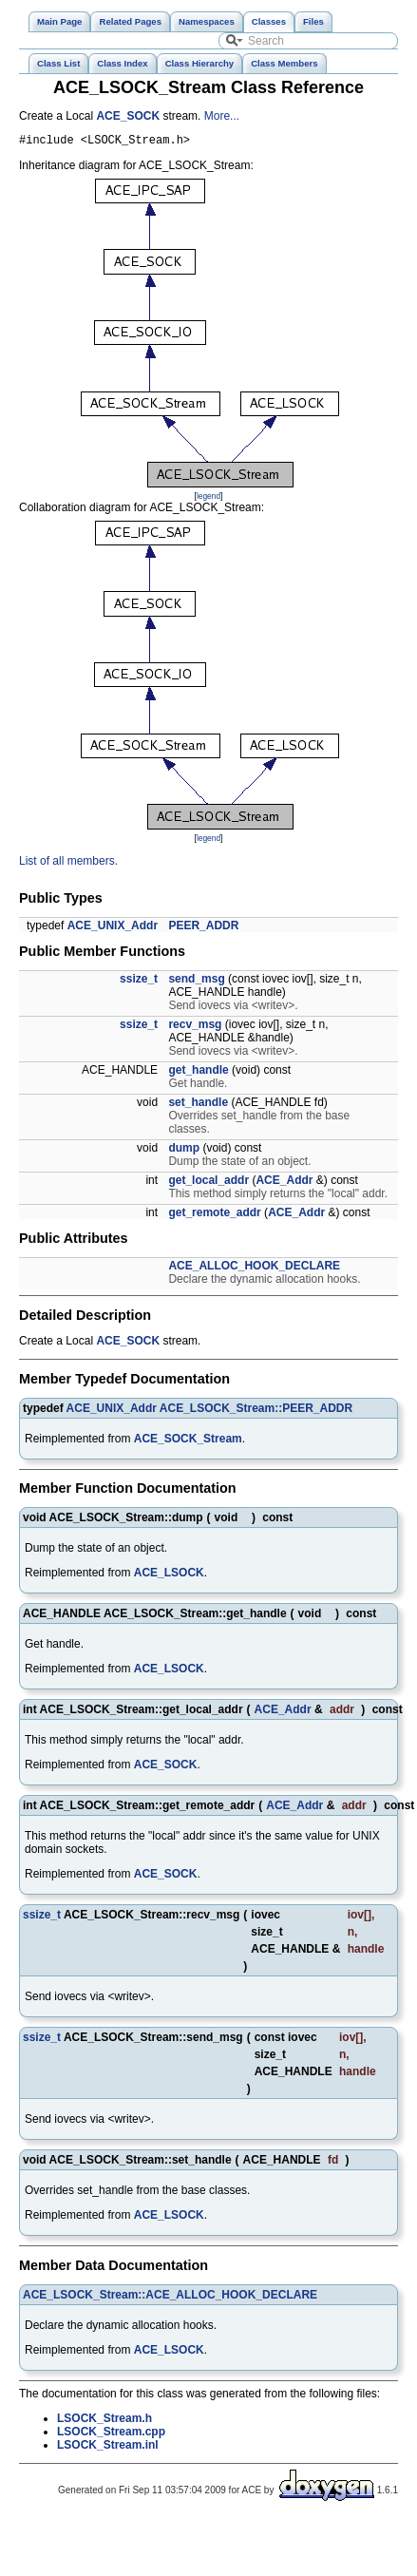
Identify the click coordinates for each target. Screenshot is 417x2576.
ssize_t (139, 981)
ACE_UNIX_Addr (112, 928)
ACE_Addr (284, 1183)
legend (208, 499)
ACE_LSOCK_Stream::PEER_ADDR (256, 1411)
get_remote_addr (214, 1215)
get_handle (198, 1072)
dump (183, 1150)
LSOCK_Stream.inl (108, 2447)
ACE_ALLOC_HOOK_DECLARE (254, 1268)
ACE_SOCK (128, 116)
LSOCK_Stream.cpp (111, 2434)
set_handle (198, 1105)
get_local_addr (208, 1183)
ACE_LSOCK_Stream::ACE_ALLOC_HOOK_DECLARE (170, 2297)
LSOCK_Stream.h (104, 2421)
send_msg (196, 981)
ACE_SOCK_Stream (188, 1441)
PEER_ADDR (203, 928)
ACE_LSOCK (169, 1575)
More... (221, 116)
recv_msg (194, 1027)
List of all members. (68, 863)
